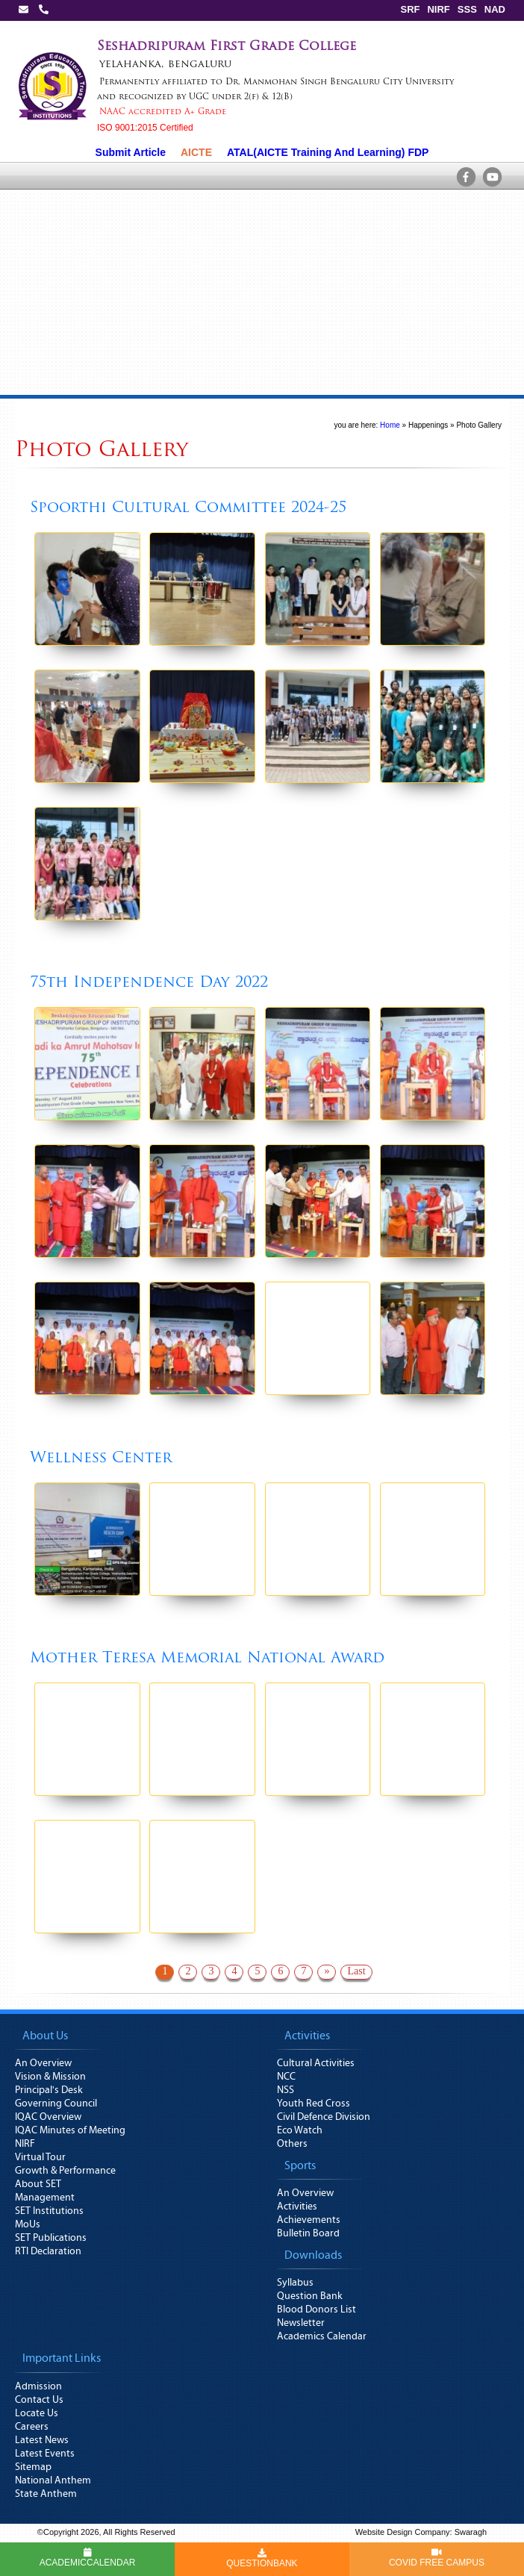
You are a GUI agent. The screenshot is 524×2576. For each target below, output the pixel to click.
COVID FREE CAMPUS (436, 2558)
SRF (409, 9)
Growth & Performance (65, 2171)
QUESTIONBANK (261, 2558)
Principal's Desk (49, 2090)
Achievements (308, 2220)
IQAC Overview (48, 2117)
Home (390, 425)
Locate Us (36, 2413)
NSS (285, 2090)
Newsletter (301, 2323)
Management (45, 2198)
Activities (307, 2035)
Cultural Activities (316, 2063)
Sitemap (33, 2467)
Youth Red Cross (313, 2103)
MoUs (27, 2224)
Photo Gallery (479, 425)
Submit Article (131, 152)
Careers (32, 2427)
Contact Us (39, 2400)
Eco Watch (299, 2130)
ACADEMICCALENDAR (88, 2558)
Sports (300, 2165)
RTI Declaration (48, 2251)
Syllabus (295, 2283)
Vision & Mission (50, 2077)
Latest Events (45, 2454)
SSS (467, 9)
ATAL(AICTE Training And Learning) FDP (327, 152)
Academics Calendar (322, 2336)
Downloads (313, 2255)
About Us (45, 2035)
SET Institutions (49, 2211)
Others (292, 2144)
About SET (38, 2184)
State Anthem (46, 2494)
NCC (286, 2077)
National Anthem (53, 2480)
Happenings (428, 425)
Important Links (61, 2358)
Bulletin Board (308, 2233)
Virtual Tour (40, 2157)
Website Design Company (402, 2531)
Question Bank (310, 2296)
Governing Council (56, 2103)
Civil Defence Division (323, 2117)
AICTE (196, 152)
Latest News (42, 2440)
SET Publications (51, 2238)
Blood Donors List (316, 2309)
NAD (494, 9)
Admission (38, 2386)
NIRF (438, 9)
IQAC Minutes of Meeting (70, 2130)
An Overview (43, 2063)
